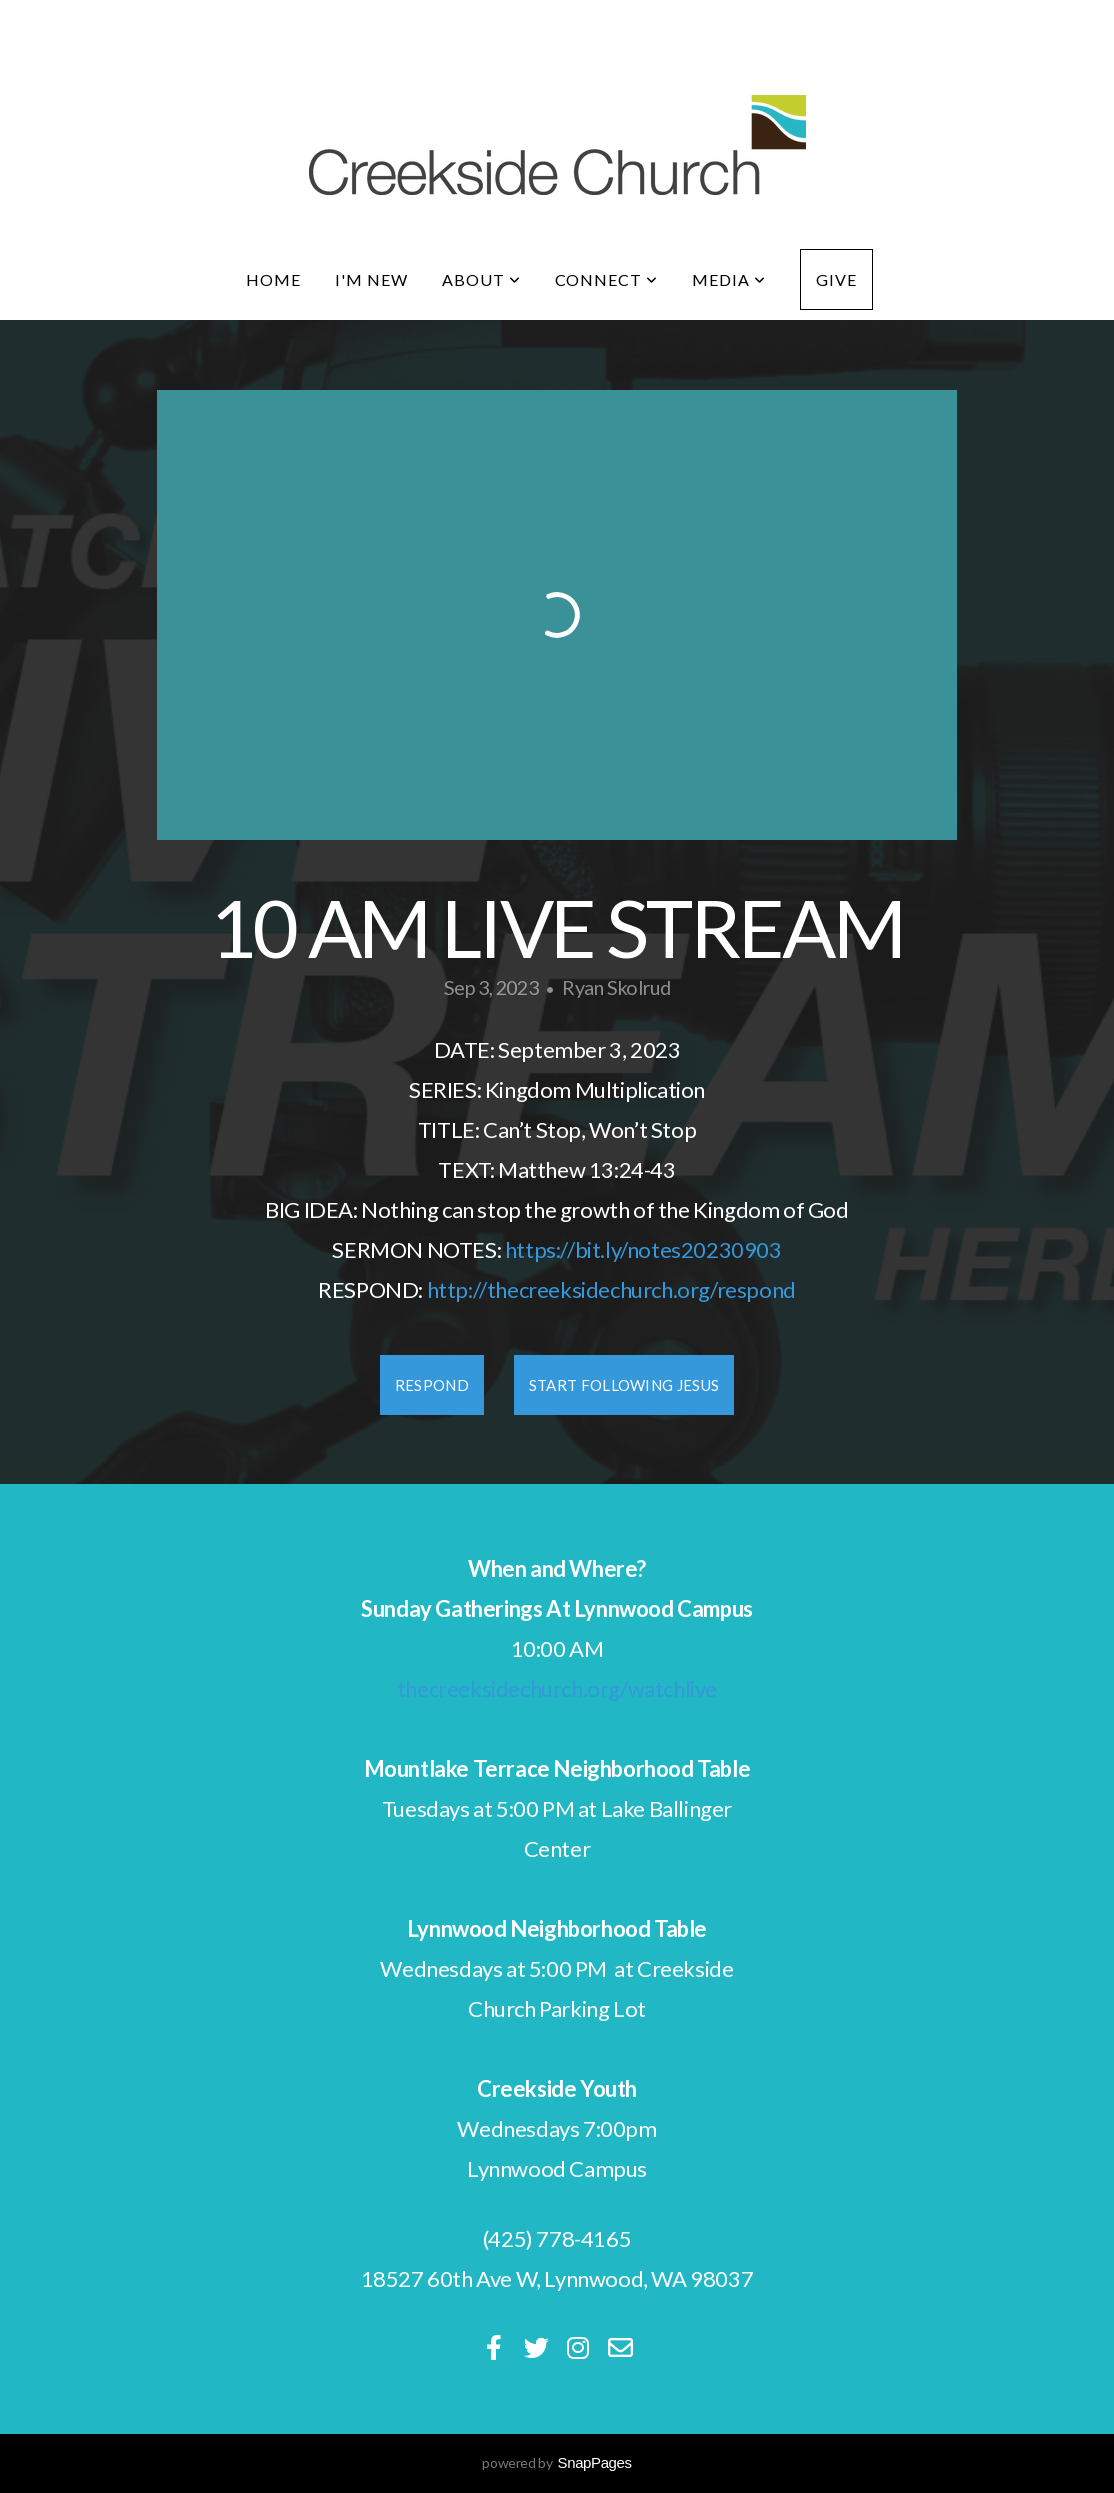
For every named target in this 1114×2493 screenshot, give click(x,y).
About (481, 279)
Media (729, 279)
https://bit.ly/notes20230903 (643, 1249)
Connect (607, 279)
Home (273, 279)
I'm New (371, 279)
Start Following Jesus (624, 1385)
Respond (432, 1385)
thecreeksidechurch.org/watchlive (557, 1688)
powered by (556, 2462)
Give (836, 279)
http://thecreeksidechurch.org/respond (611, 1289)
